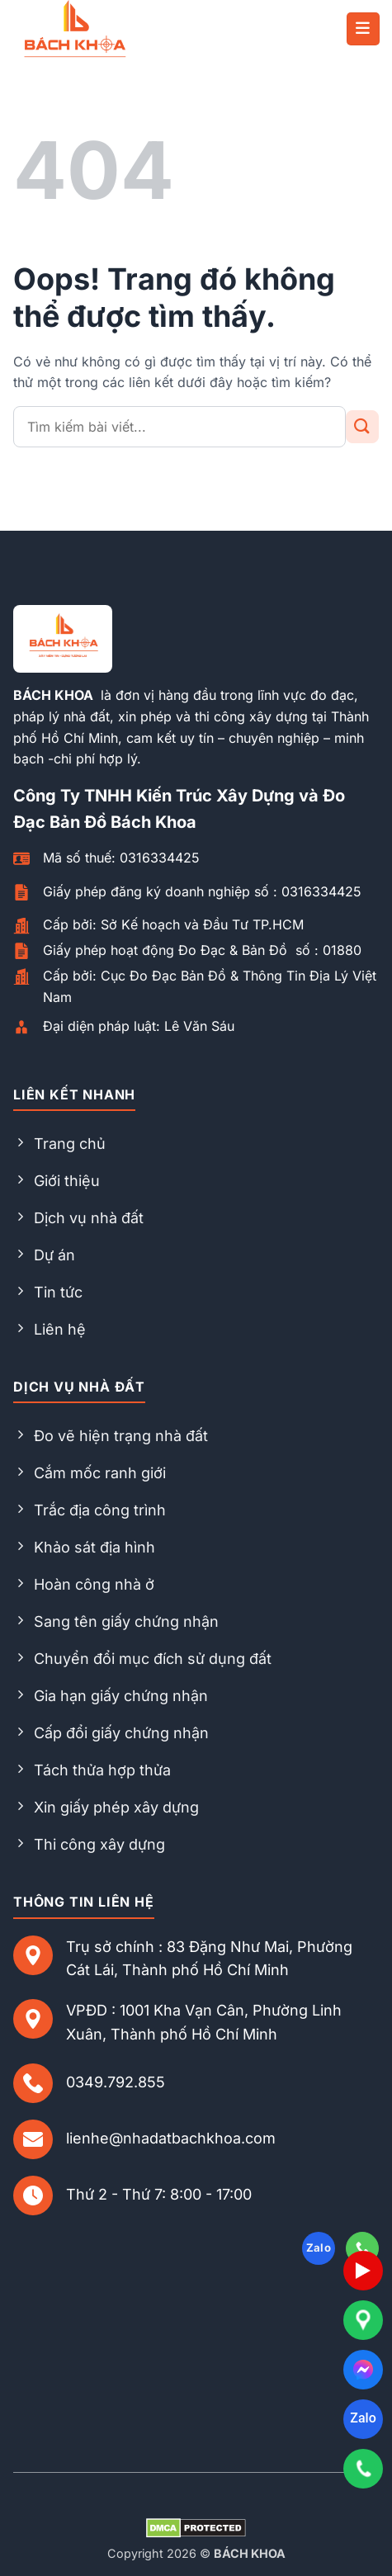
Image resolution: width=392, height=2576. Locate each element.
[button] (363, 28)
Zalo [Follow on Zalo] (319, 2247)
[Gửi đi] (362, 426)
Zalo (362, 2418)
